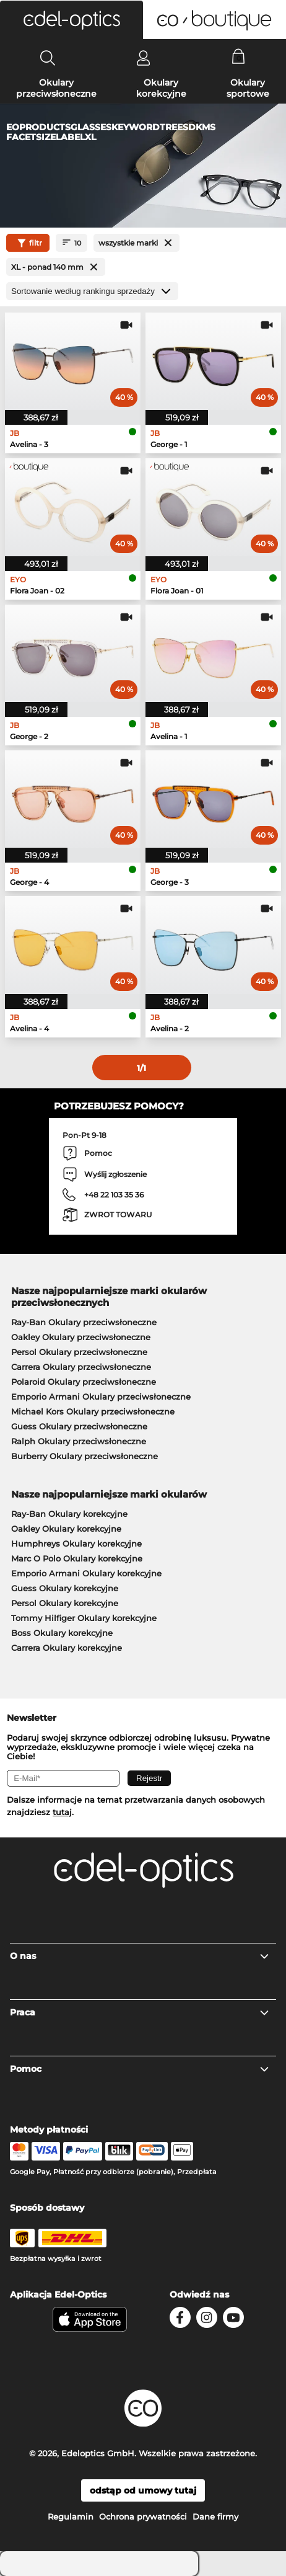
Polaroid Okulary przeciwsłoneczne (83, 1382)
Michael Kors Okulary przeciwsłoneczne (93, 1411)
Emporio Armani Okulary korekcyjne (86, 1573)
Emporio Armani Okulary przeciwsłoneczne (101, 1396)
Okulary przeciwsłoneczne (56, 88)
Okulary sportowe (248, 88)
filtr (28, 243)
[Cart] (238, 58)
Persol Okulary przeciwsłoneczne (79, 1352)
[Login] (143, 58)
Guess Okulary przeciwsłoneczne (79, 1426)
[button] (71, 20)
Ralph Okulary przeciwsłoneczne (78, 1441)
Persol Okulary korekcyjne (64, 1603)
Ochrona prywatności (143, 2516)
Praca (140, 2012)
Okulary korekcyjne (161, 88)
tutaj (62, 1812)
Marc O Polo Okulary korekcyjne (76, 1558)
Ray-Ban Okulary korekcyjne (69, 1514)
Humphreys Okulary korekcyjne (76, 1543)
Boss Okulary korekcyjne (62, 1633)
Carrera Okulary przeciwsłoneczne (81, 1367)
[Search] (48, 58)
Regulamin (70, 2516)
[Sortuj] (92, 291)
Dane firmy (215, 2516)
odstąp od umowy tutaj (143, 2490)
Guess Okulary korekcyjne (64, 1588)
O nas (140, 1955)
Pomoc (140, 2068)
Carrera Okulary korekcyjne (66, 1648)
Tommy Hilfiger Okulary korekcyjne (84, 1618)
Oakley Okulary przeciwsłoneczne (80, 1337)
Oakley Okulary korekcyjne (66, 1529)
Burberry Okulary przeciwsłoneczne (84, 1456)
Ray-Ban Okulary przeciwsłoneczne (84, 1322)
